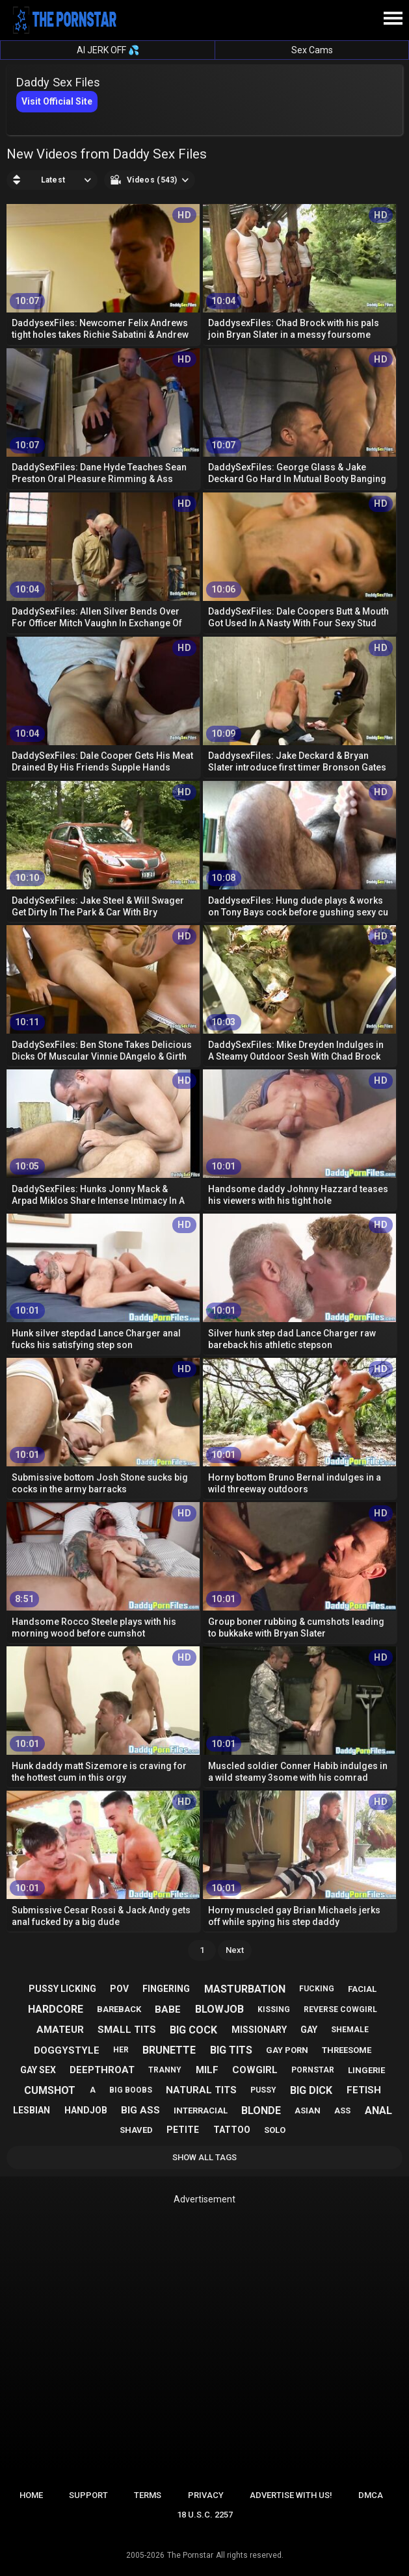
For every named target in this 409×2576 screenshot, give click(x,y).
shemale (350, 2029)
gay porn (287, 2050)
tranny (164, 2069)
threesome (346, 2050)
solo (274, 2130)
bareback (119, 2009)
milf (207, 2070)
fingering (166, 1988)
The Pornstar (190, 2555)
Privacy (206, 2495)
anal (378, 2110)
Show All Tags (204, 2157)
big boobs (130, 2090)
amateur (60, 2029)
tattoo (231, 2129)
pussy (263, 2090)
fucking (316, 1988)
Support (88, 2495)
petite (182, 2129)
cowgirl (255, 2070)
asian (308, 2110)
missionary (259, 2029)
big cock (193, 2030)
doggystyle (66, 2050)
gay (308, 2029)
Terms (147, 2495)
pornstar (312, 2069)
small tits (127, 2029)
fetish (364, 2090)
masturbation (244, 1989)
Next (235, 1950)
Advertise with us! (291, 2495)
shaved (136, 2130)
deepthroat (102, 2070)
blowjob (219, 2009)
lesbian (31, 2110)
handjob (85, 2110)
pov (119, 1988)
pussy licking (62, 1988)
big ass (140, 2110)
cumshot (49, 2090)
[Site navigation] (392, 18)
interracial (201, 2110)
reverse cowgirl (340, 2009)
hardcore (55, 2009)
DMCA (370, 2495)
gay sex (38, 2070)
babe (168, 2009)
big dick (311, 2090)
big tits (231, 2050)
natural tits (201, 2090)
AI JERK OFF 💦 (108, 50)
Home (31, 2495)
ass (342, 2110)
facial (362, 1989)
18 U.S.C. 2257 (205, 2514)
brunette (169, 2050)
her (121, 2049)
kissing (273, 2009)
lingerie (366, 2070)
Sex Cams (312, 50)
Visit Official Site (56, 101)
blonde (261, 2110)
